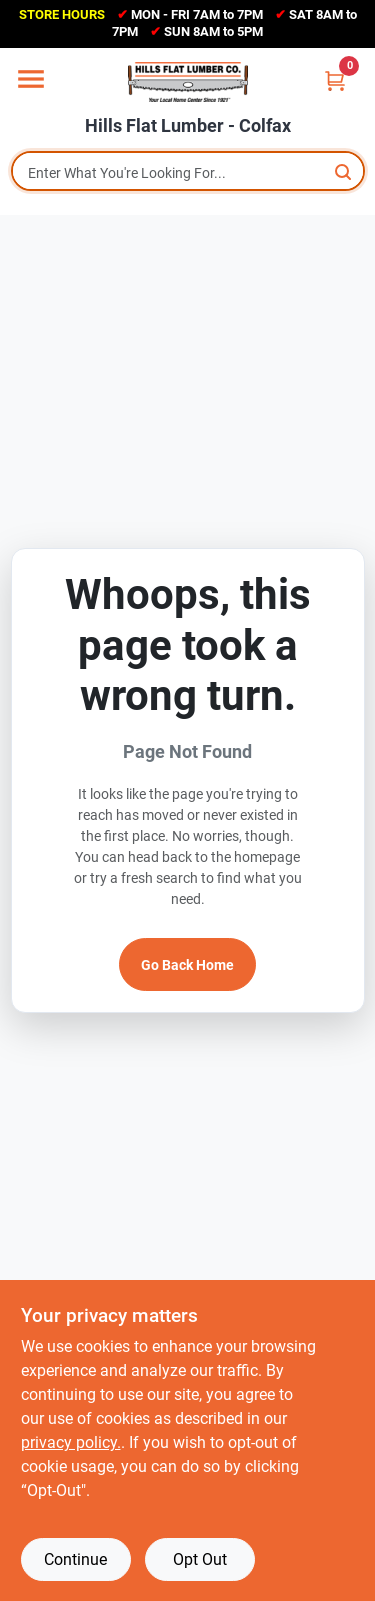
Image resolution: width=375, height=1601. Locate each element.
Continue (75, 1559)
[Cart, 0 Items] (335, 80)
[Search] (344, 171)
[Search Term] (188, 173)
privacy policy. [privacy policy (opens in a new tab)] (71, 1442)
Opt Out (200, 1559)
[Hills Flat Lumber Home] (188, 82)
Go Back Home (187, 965)
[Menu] (31, 79)
